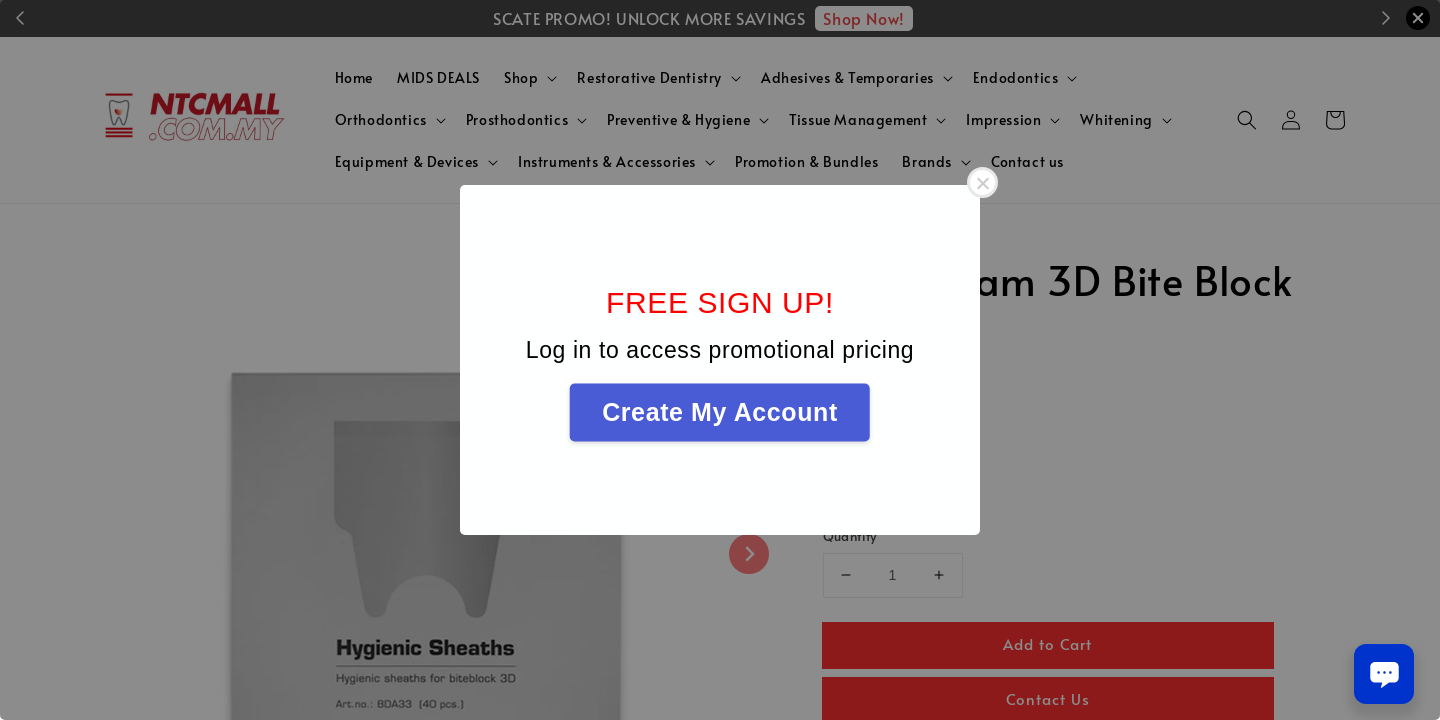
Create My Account (720, 412)
